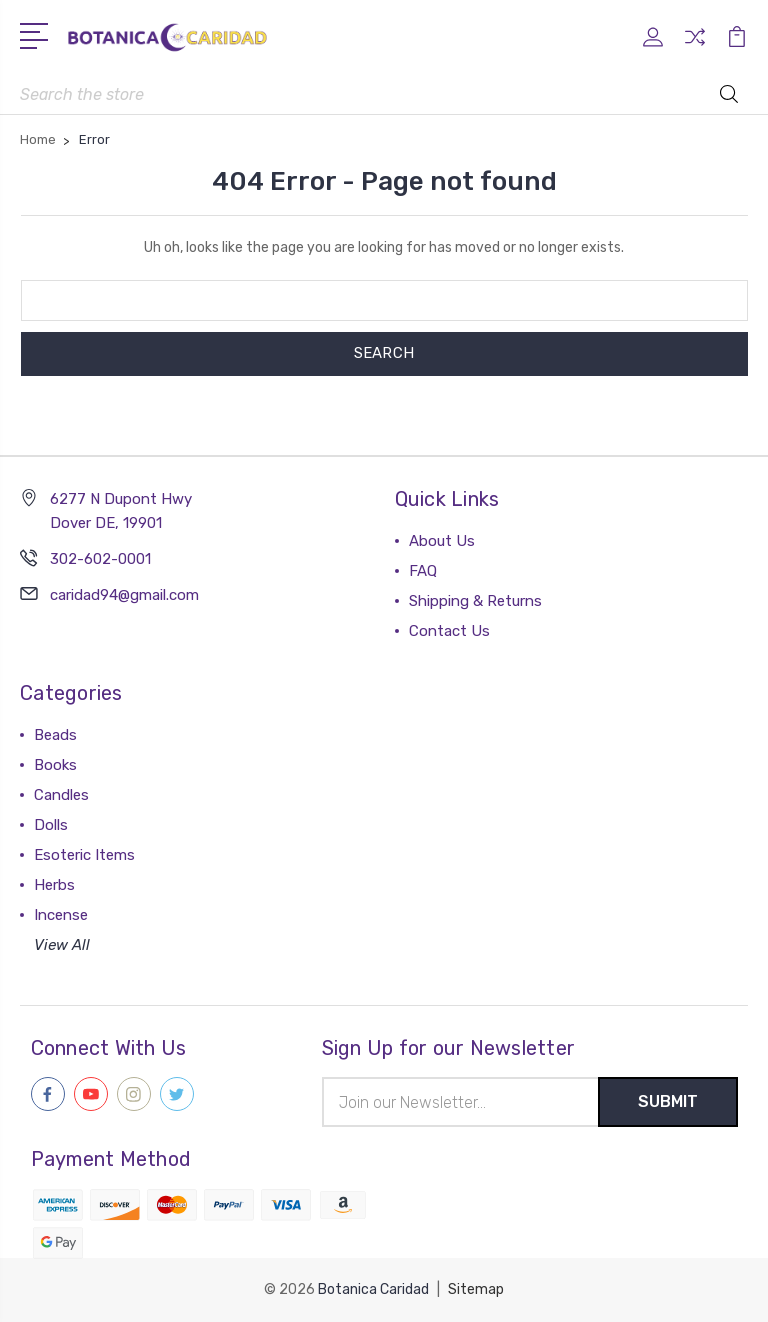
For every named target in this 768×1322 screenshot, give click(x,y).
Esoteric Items (84, 855)
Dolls (51, 825)
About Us (442, 541)
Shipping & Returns (475, 601)
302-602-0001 (100, 559)
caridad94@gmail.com (124, 595)
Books (55, 765)
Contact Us (449, 631)
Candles (61, 795)
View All (62, 945)
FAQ (423, 571)
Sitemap (476, 1289)
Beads (55, 735)
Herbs (54, 885)
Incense (61, 915)
